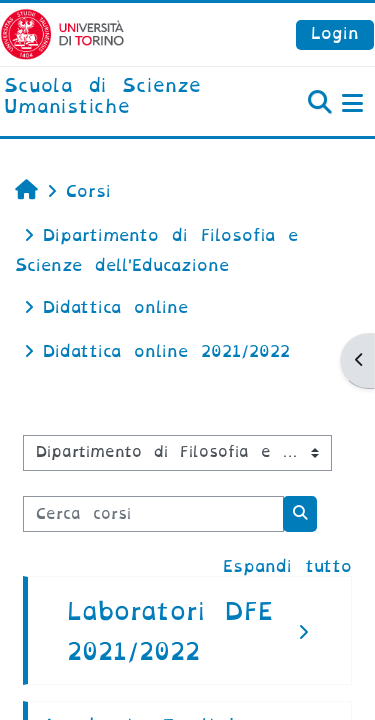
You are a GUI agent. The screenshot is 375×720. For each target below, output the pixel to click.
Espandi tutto (287, 566)
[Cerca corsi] (153, 514)
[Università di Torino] (62, 33)
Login (335, 33)
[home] (125, 97)
